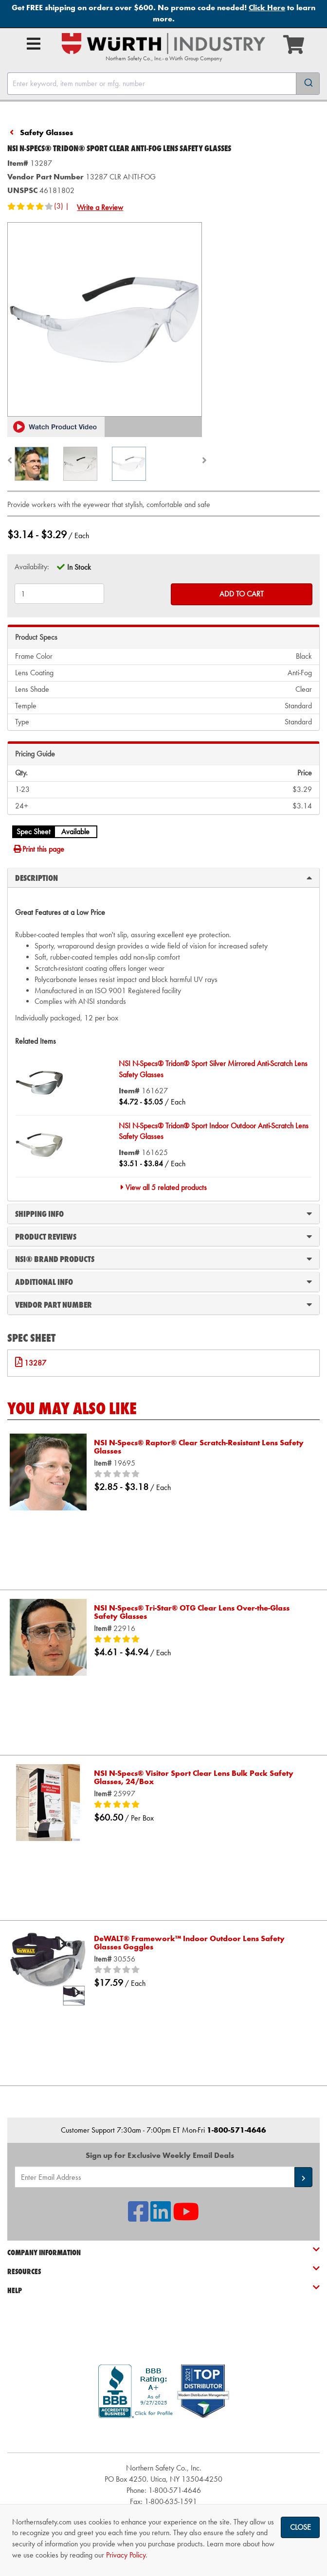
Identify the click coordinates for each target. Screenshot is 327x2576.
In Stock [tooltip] (79, 567)
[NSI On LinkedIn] (160, 2217)
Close (300, 2527)
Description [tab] (163, 877)
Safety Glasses (46, 132)
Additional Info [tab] (163, 1281)
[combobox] (163, 83)
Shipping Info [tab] (163, 1213)
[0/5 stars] (202, 1474)
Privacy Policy (125, 2554)
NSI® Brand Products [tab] (163, 1258)
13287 (35, 1362)
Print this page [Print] (38, 849)
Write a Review (100, 207)
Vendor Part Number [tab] (163, 1304)
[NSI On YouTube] (186, 2217)
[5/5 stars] (202, 1639)
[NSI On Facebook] (138, 2217)
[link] (163, 2435)
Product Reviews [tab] (163, 1236)
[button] (56, 427)
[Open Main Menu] (33, 44)
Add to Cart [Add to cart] (241, 593)
